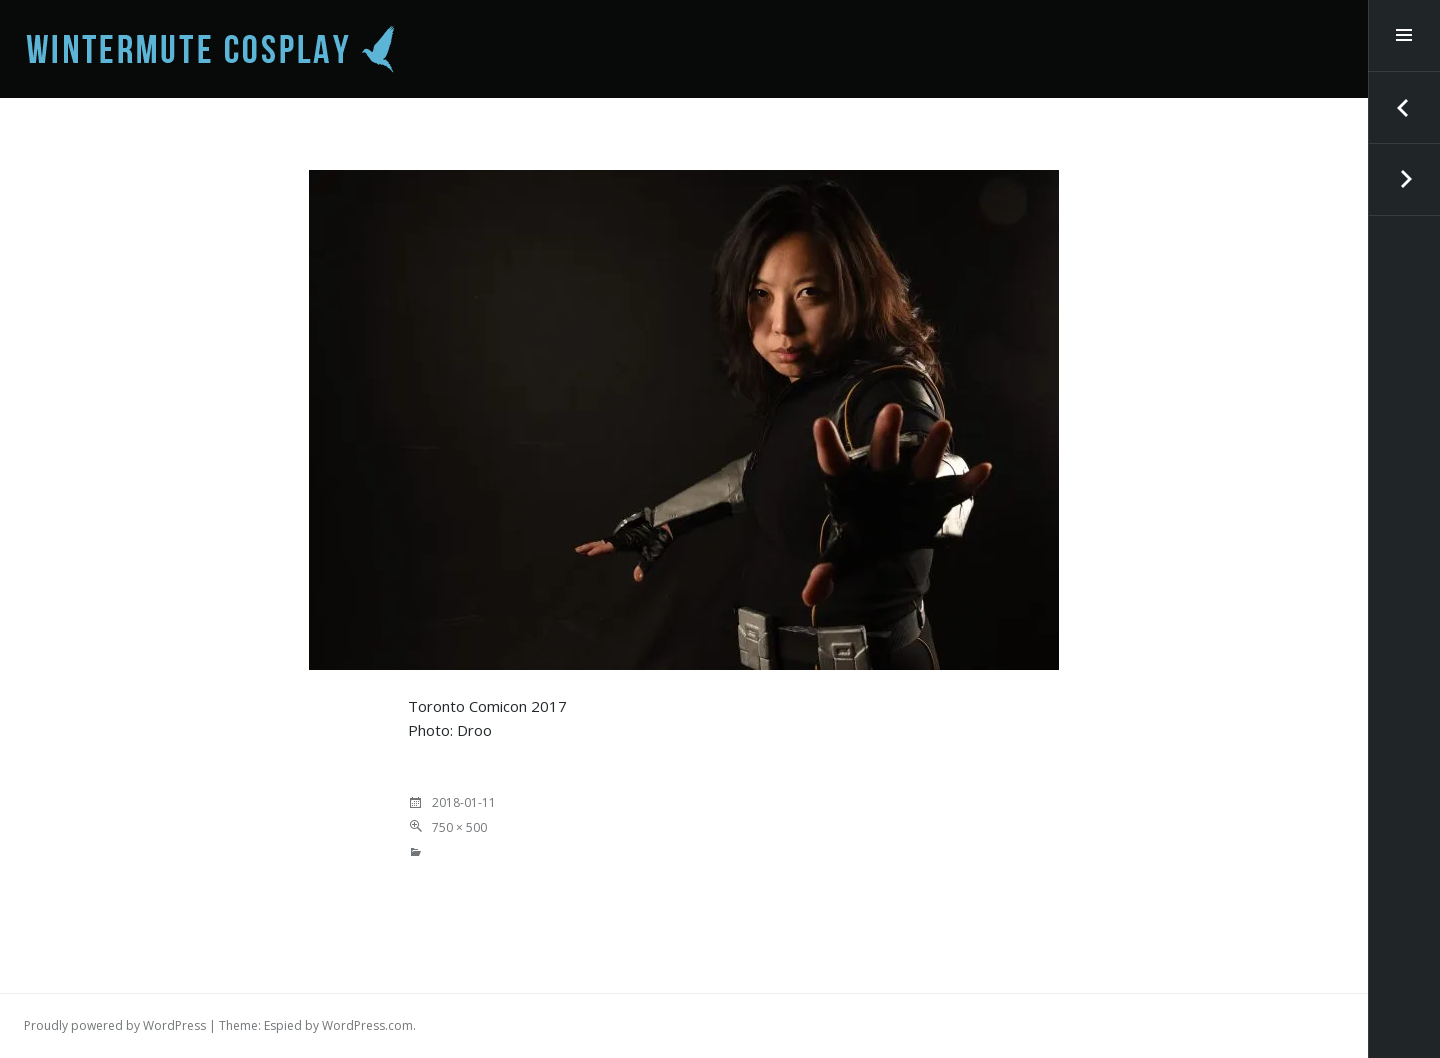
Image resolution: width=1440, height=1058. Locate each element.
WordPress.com (367, 1025)
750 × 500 (459, 827)
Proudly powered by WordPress (115, 1025)
